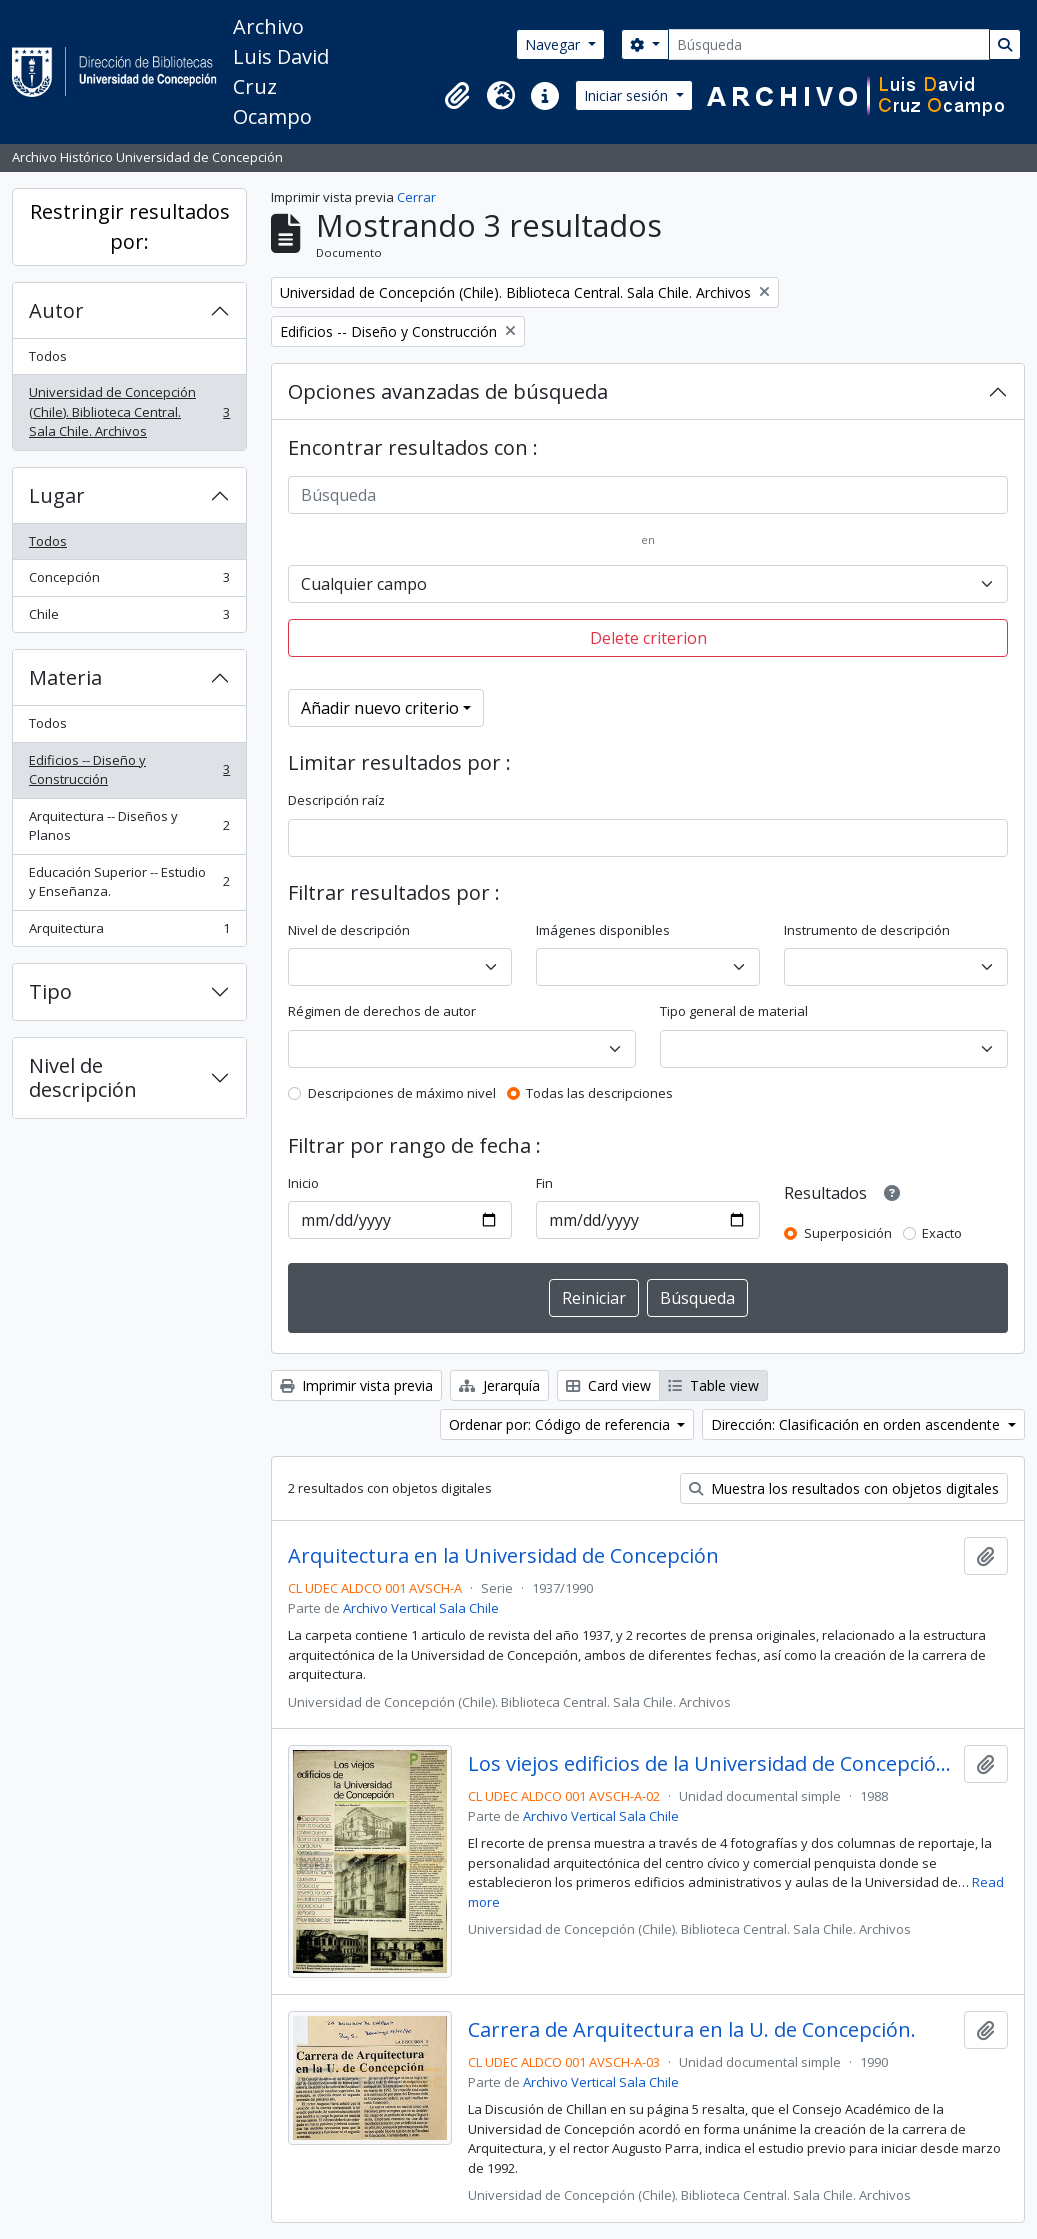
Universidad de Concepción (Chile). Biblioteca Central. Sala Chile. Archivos (129, 411)
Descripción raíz (336, 800)
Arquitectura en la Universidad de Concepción (503, 1556)
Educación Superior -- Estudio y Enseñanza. (129, 882)
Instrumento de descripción (867, 930)
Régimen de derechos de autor (382, 1011)
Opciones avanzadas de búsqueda (448, 391)
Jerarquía (499, 1385)
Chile (129, 618)
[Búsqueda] (829, 44)
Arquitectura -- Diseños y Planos (129, 826)
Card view (608, 1385)
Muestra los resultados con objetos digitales (844, 1488)
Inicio (303, 1183)
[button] (457, 96)
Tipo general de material (734, 1011)
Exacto (942, 1233)
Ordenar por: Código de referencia (561, 1424)
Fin (544, 1183)
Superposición (848, 1233)
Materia (65, 677)
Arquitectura (129, 932)
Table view (713, 1385)
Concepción (129, 581)
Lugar (57, 495)
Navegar (554, 44)
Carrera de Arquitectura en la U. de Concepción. (692, 2030)
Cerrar (416, 197)
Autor (56, 310)
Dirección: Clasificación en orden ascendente (857, 1424)
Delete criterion (648, 638)
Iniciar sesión (628, 95)
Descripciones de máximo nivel (402, 1093)
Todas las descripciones (599, 1093)
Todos (48, 356)
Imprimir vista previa (356, 1385)
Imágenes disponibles (603, 930)
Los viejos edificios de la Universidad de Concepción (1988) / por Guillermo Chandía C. (712, 1764)
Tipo (50, 991)
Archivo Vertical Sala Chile (421, 1608)
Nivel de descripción (83, 1077)
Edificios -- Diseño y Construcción (129, 770)
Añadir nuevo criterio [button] (380, 708)
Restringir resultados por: (130, 226)
